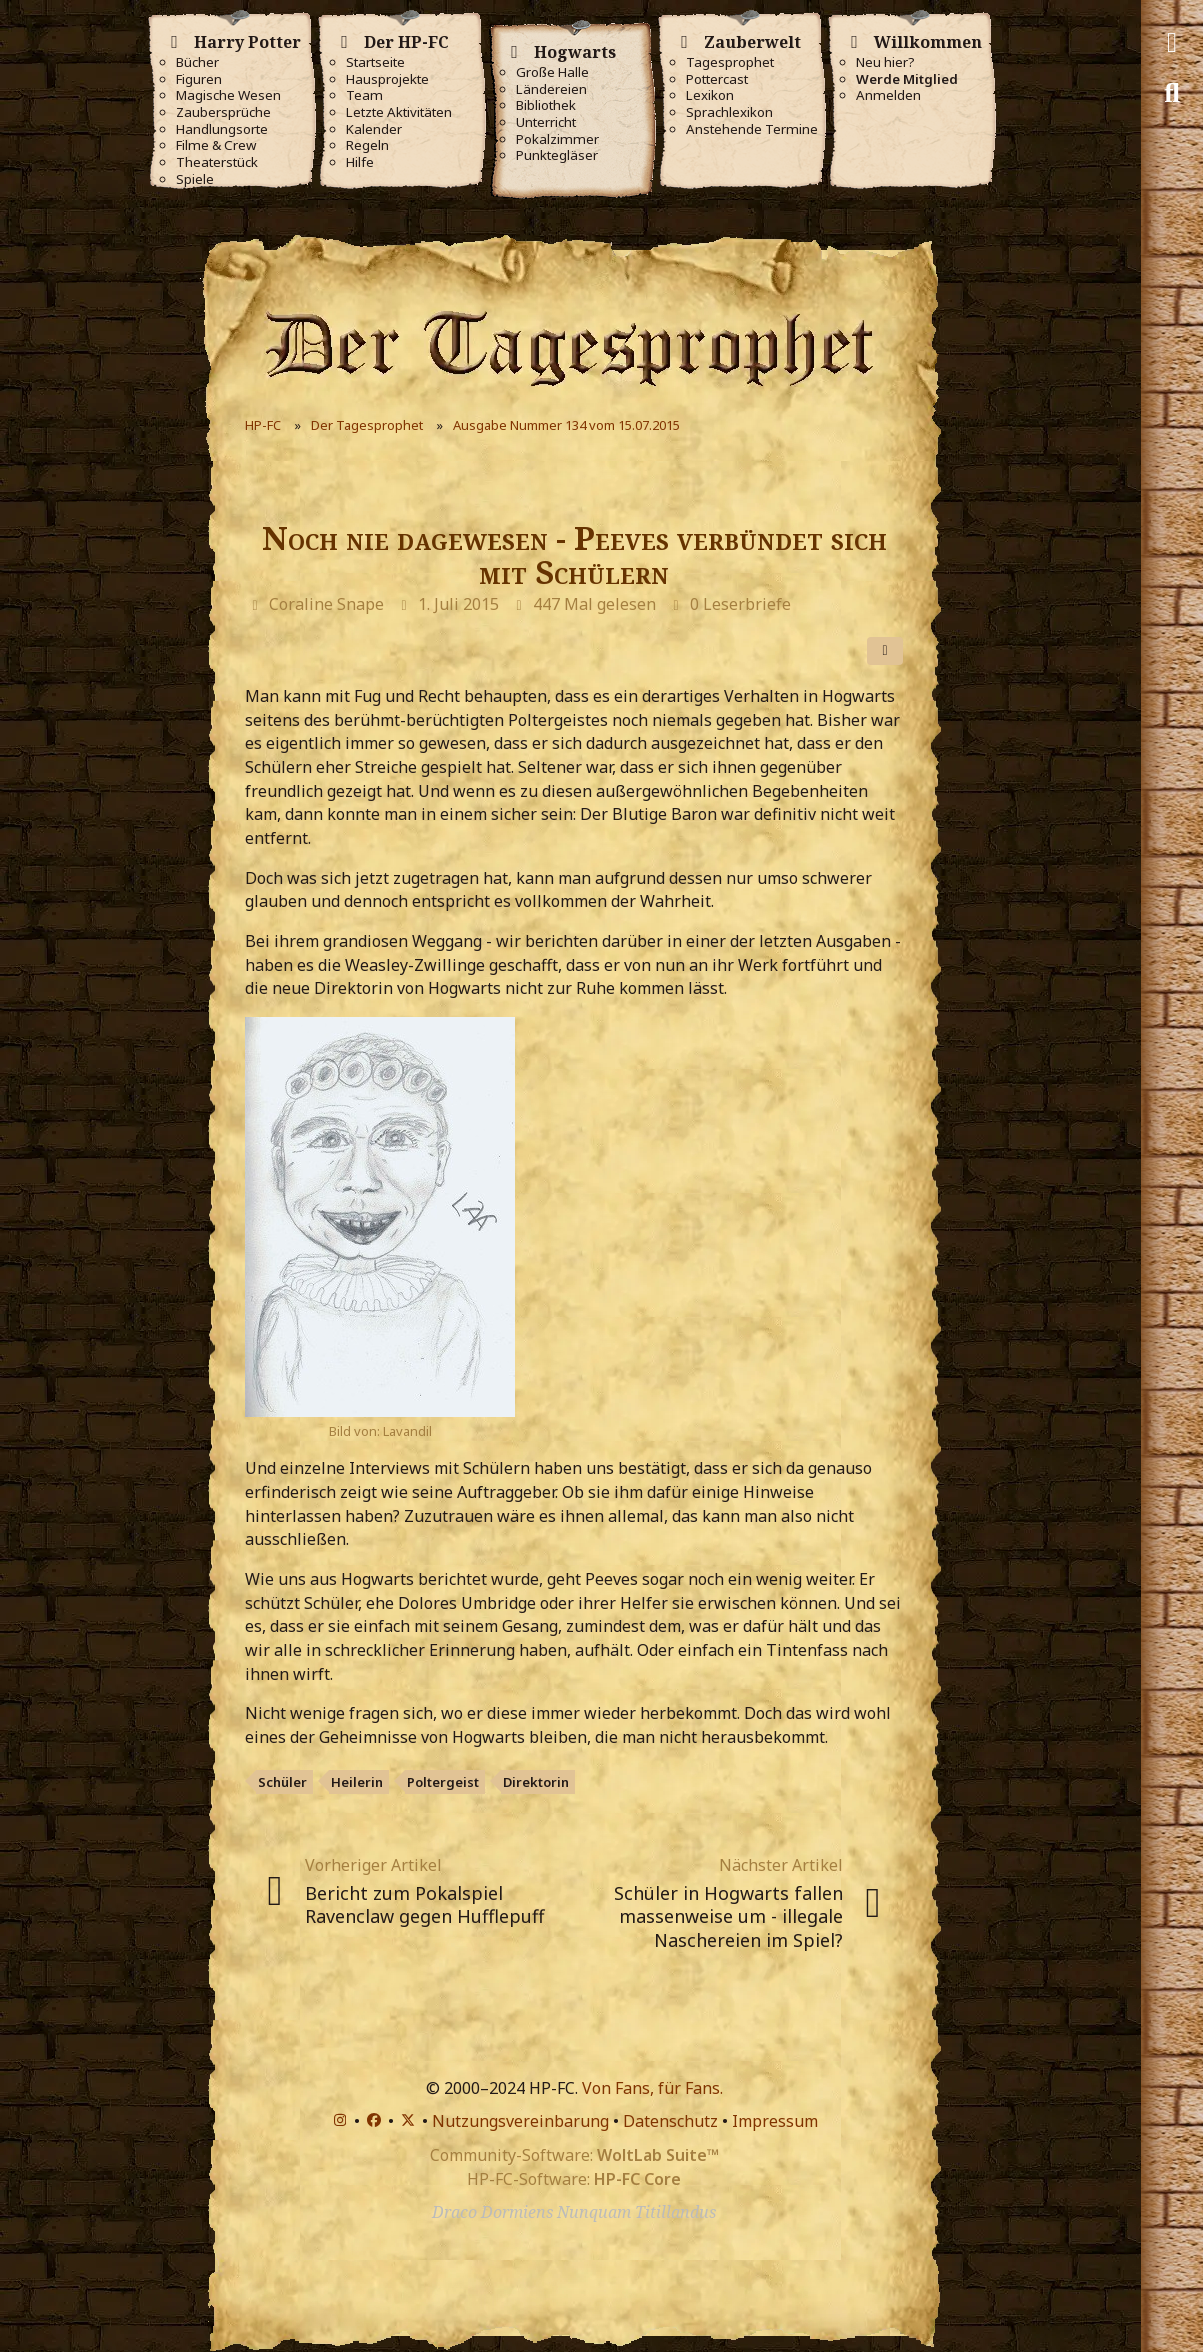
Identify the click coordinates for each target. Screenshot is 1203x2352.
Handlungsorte (222, 129)
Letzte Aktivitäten (399, 112)
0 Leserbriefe (740, 604)
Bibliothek (546, 105)
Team (364, 95)
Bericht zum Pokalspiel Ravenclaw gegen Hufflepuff (424, 1904)
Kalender (374, 129)
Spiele (195, 179)
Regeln (367, 145)
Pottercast (717, 79)
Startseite (375, 62)
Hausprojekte (387, 79)
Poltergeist (443, 1782)
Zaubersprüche (223, 112)
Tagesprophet (730, 62)
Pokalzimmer (557, 139)
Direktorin (536, 1782)
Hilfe (360, 162)
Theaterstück (217, 162)
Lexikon (710, 95)
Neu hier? (885, 62)
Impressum (775, 2121)
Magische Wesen (228, 95)
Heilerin (357, 1782)
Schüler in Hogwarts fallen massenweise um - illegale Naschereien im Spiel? (728, 1916)
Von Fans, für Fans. (652, 2088)
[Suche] (1172, 93)
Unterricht (546, 122)
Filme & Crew (216, 145)
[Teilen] (885, 651)
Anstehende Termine (752, 129)
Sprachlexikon (729, 112)
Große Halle (552, 72)
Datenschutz (670, 2121)
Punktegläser (557, 155)
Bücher (197, 62)
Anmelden (888, 95)
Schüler (282, 1782)
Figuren (199, 79)
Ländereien (551, 89)
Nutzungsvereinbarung (520, 2121)
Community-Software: (574, 2155)
